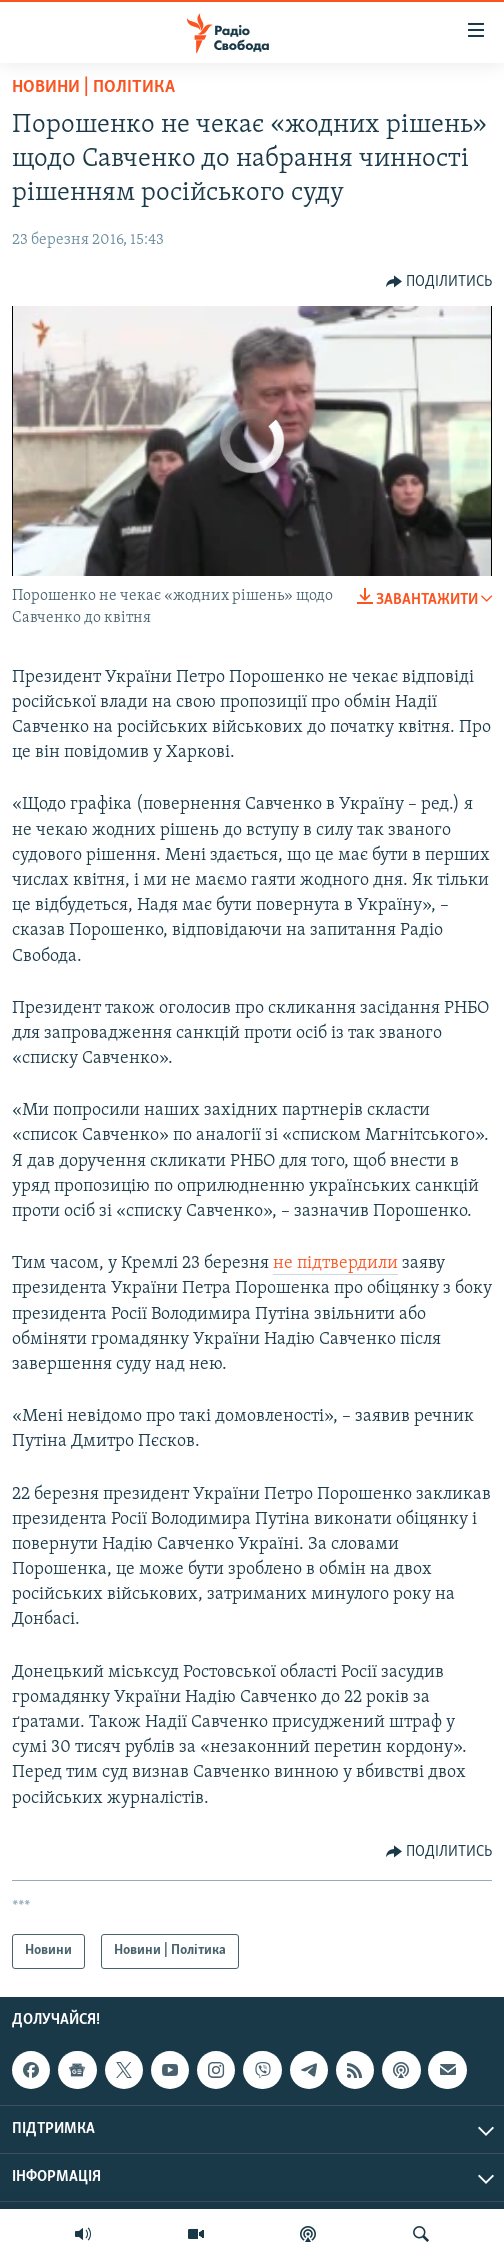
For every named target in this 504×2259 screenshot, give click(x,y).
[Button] (439, 282)
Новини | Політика (93, 87)
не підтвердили (335, 1263)
